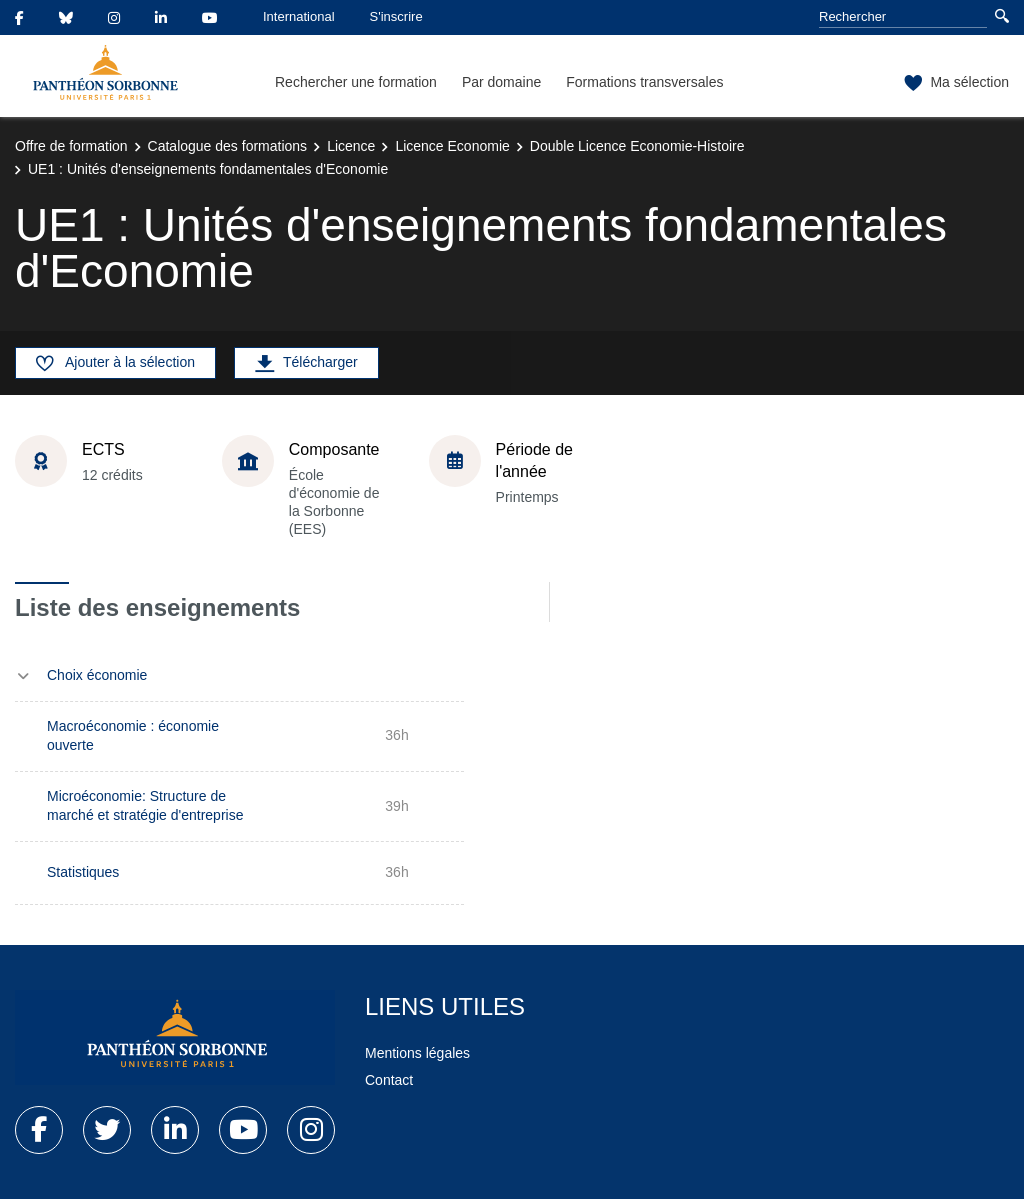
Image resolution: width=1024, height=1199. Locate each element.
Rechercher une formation (356, 82)
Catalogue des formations (228, 146)
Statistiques (83, 872)
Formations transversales (644, 82)
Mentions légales (417, 1053)
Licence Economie (452, 146)
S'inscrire (396, 16)
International (299, 16)
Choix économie (97, 675)
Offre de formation (71, 146)
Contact (389, 1080)
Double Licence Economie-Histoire (637, 146)
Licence (351, 146)
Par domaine (501, 82)
